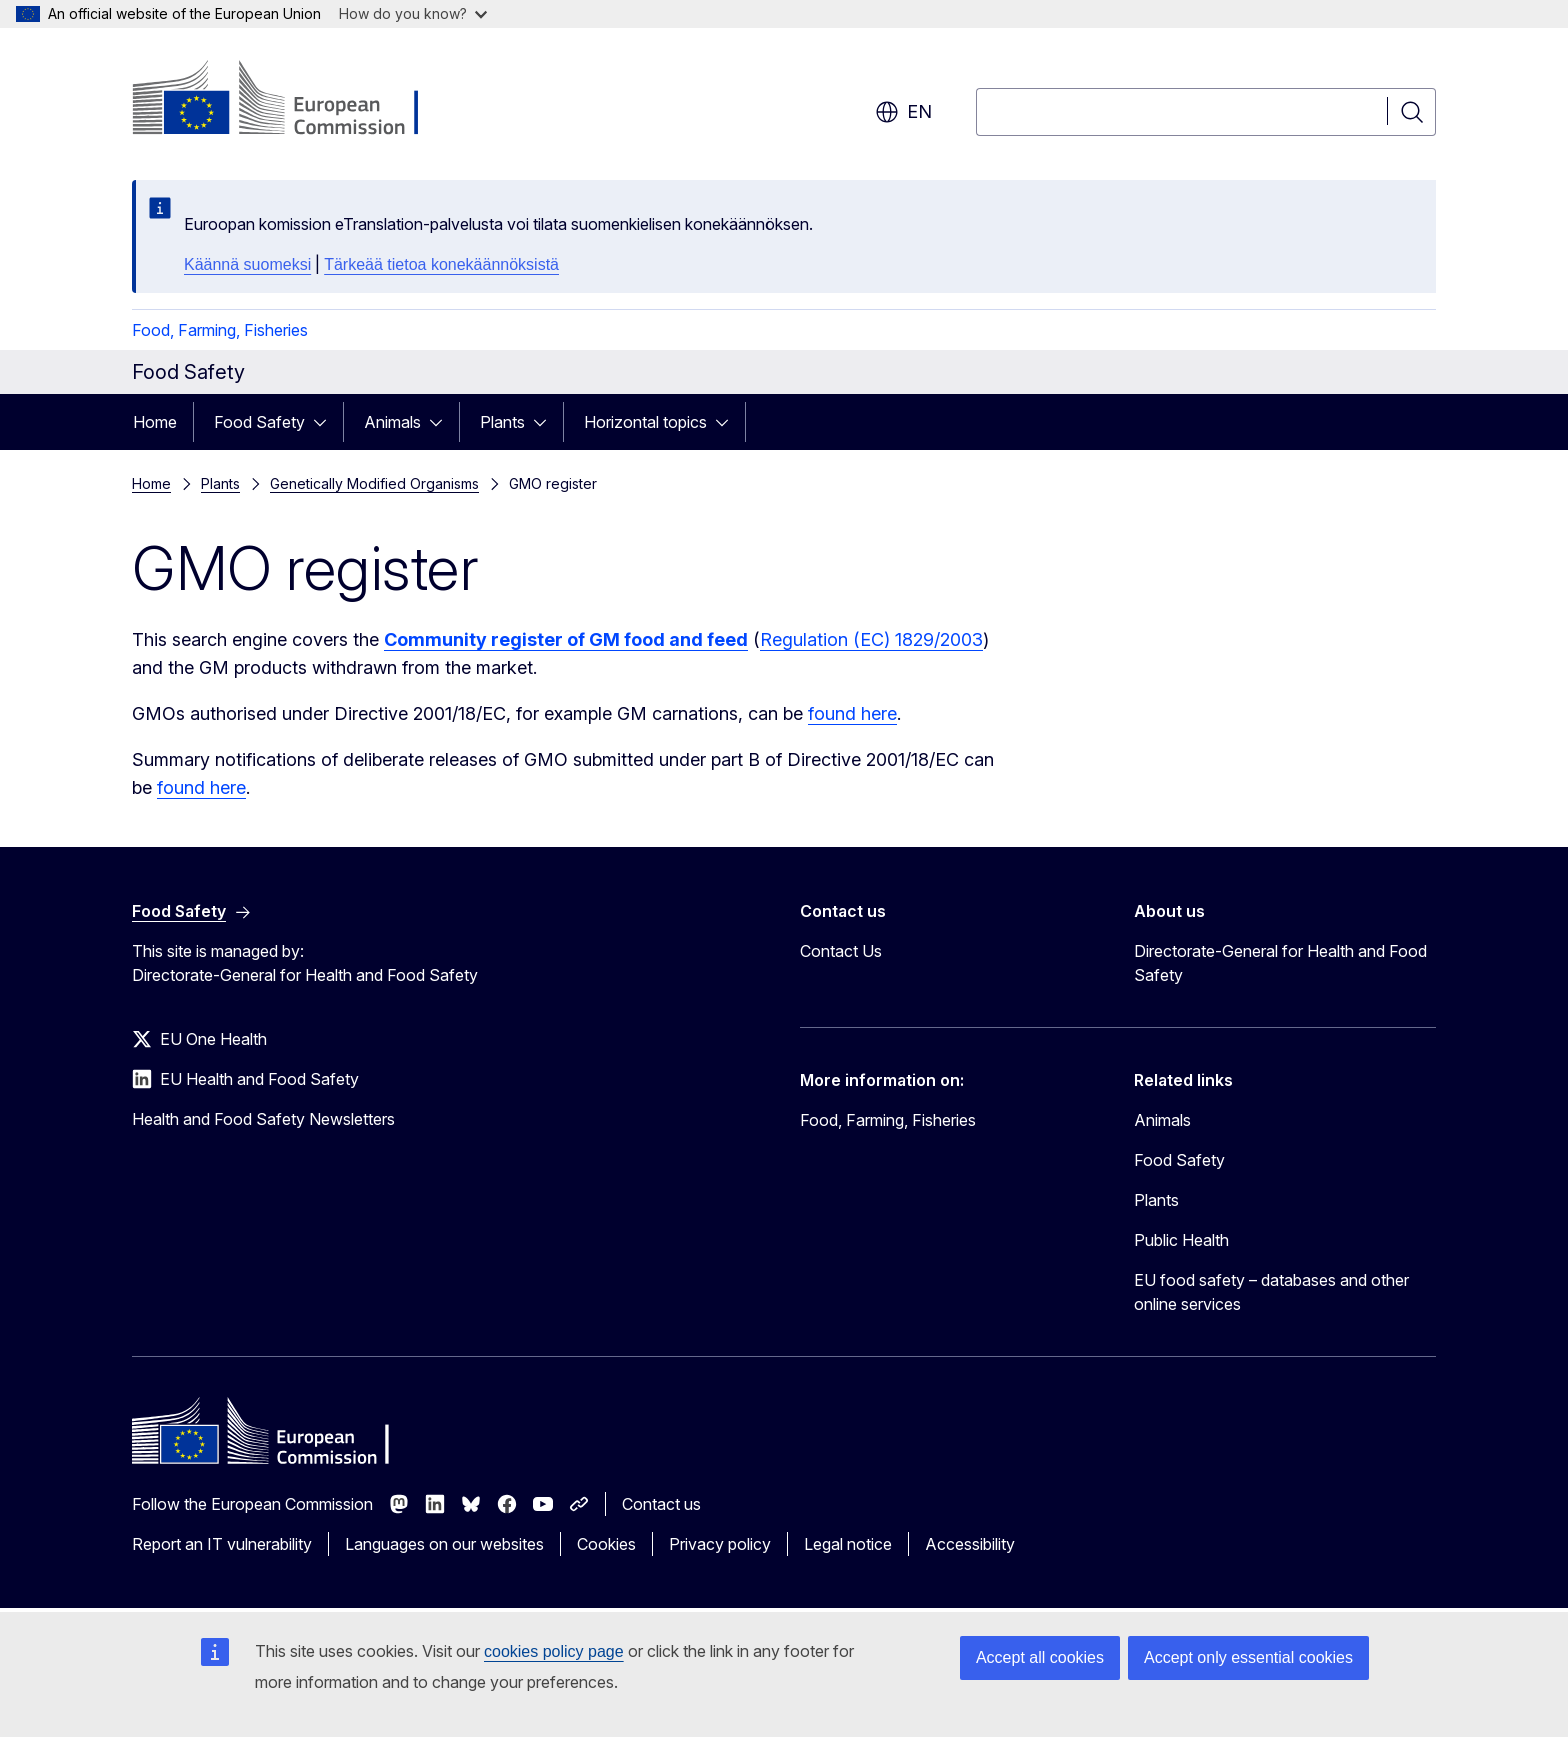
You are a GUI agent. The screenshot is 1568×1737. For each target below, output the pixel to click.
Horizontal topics (645, 422)
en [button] (903, 112)
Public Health (1181, 1240)
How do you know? (413, 13)
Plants (502, 422)
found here (852, 713)
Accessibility (970, 1544)
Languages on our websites (444, 1544)
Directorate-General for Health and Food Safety (1280, 963)
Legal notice (848, 1544)
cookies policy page (554, 1651)
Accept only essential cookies (1248, 1657)
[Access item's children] (326, 422)
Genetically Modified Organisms (374, 483)
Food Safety (259, 422)
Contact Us (841, 951)
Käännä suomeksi (247, 264)
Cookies (606, 1544)
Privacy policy (720, 1544)
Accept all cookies (1040, 1657)
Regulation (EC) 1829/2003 (871, 639)
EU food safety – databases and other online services (1271, 1292)
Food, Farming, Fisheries (220, 330)
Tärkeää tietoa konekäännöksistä (441, 264)
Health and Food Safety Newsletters (263, 1119)
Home (155, 422)
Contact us (661, 1504)
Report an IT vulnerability (222, 1544)
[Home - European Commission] (293, 100)
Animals (392, 422)
